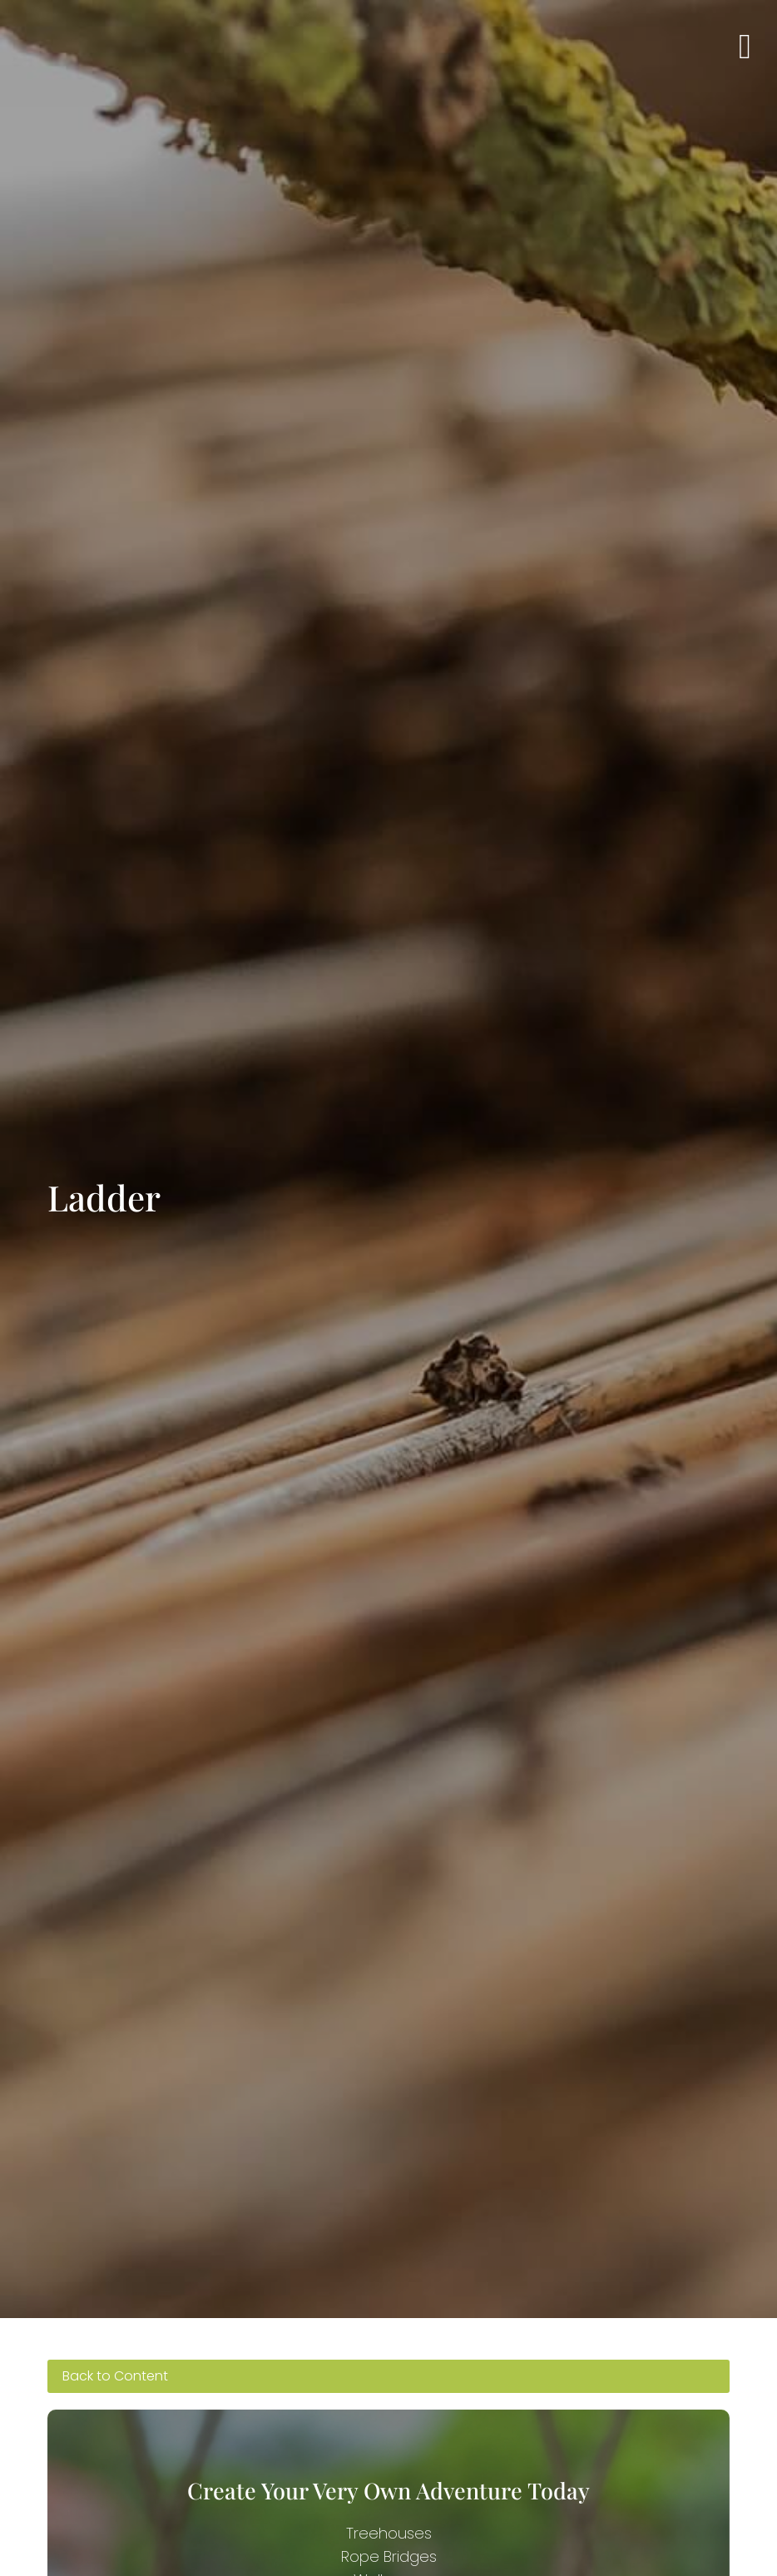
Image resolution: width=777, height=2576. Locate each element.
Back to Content (115, 2375)
